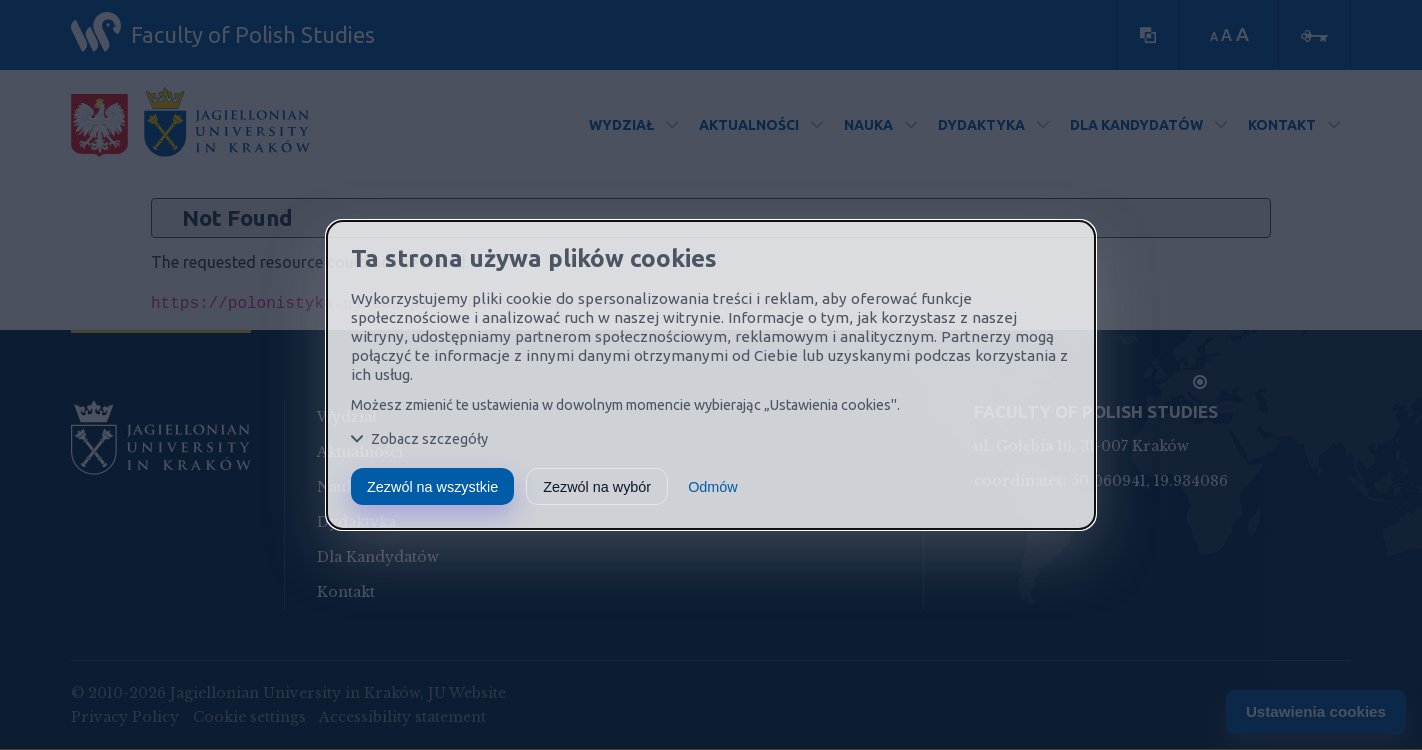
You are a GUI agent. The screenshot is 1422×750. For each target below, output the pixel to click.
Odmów (713, 487)
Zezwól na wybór (597, 487)
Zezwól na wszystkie (432, 487)
